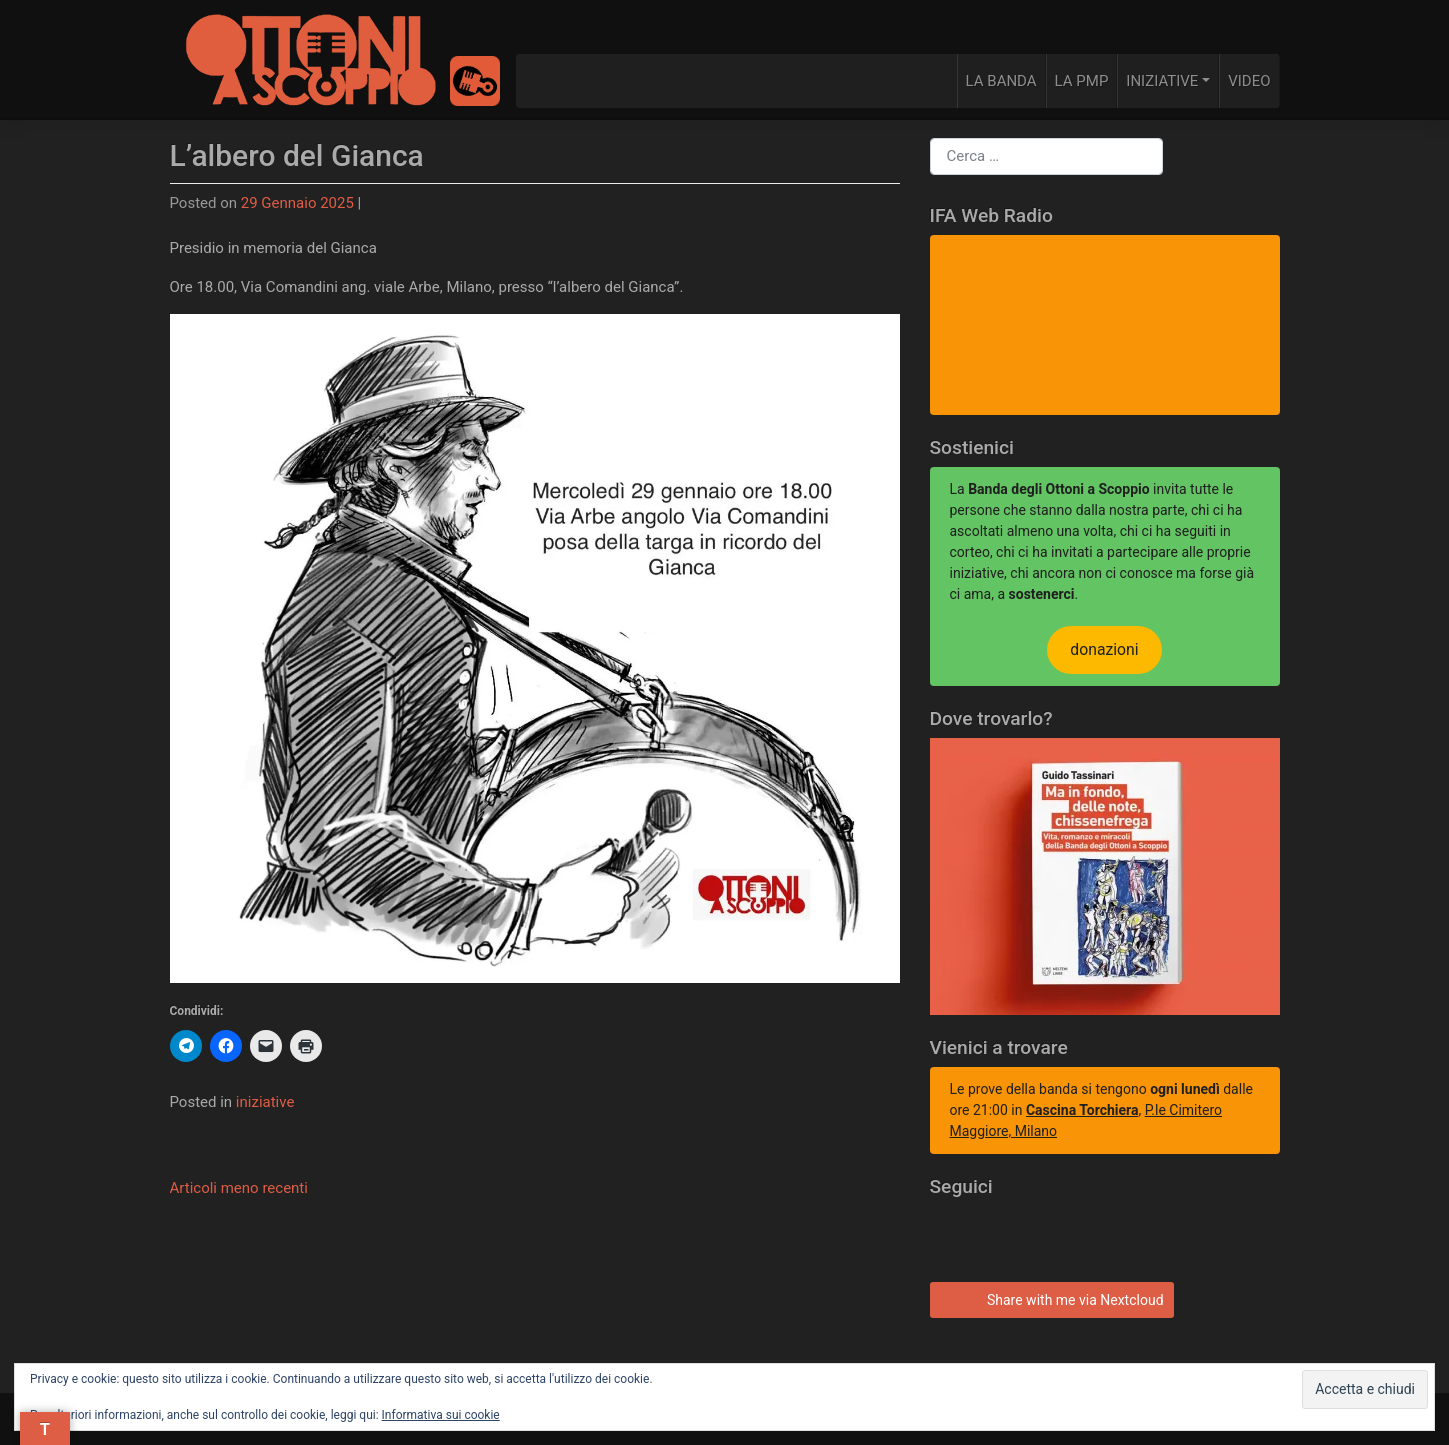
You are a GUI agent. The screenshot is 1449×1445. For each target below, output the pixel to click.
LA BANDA (1001, 81)
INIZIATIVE (1162, 81)
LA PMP (1082, 81)
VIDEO (1249, 81)
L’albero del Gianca (297, 155)
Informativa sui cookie (441, 1415)
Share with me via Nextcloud (1049, 1298)
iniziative (265, 1102)
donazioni (1104, 649)
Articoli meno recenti (239, 1188)
